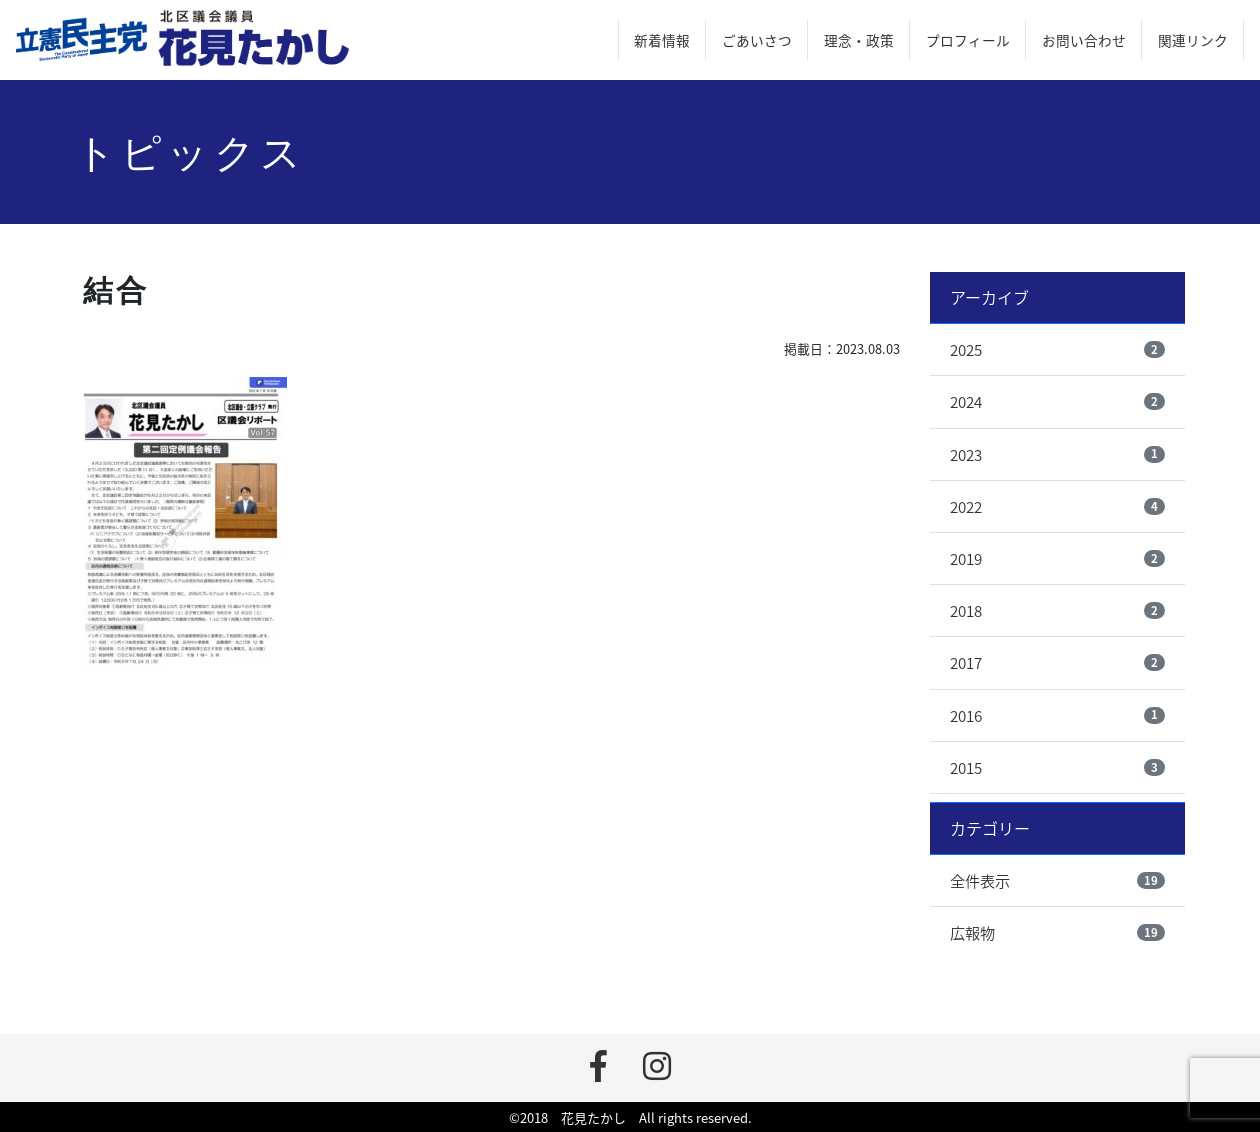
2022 (966, 506)
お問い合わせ (1084, 40)
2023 (966, 454)
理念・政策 (859, 40)
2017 (966, 662)
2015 (966, 767)
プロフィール (968, 40)
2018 (966, 610)
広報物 (972, 932)
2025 (966, 349)
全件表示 (980, 880)
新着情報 (662, 40)
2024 (966, 401)
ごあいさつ (757, 40)
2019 (966, 558)
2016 (966, 715)
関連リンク (1193, 40)
